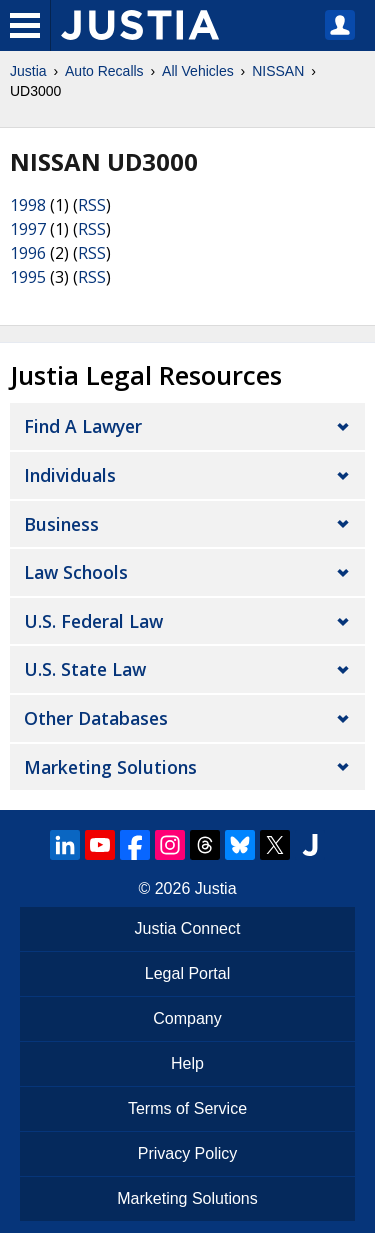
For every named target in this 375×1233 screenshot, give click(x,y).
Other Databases (96, 718)
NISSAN (278, 71)
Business (61, 524)
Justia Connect (188, 928)
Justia (28, 71)
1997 (28, 229)
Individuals (70, 475)
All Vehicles (198, 71)
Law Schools (76, 572)
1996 (28, 253)
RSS (92, 205)
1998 (28, 205)
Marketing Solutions (110, 767)
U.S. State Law (85, 669)
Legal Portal (187, 973)
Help (187, 1063)
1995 (28, 277)
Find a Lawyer (83, 426)
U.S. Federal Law (93, 621)
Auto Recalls (104, 71)
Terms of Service (187, 1108)
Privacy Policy (188, 1153)
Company (187, 1018)
